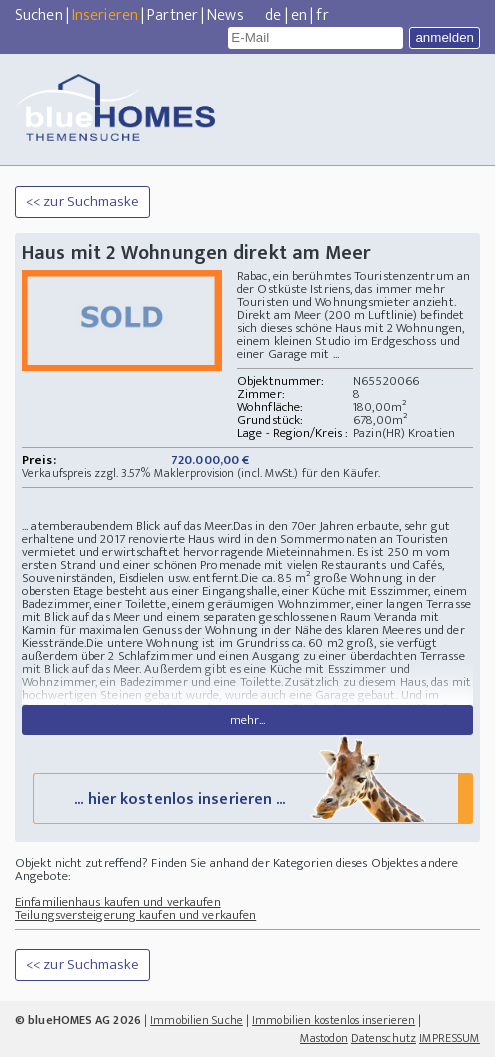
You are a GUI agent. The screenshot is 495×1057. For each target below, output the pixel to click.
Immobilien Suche (196, 1020)
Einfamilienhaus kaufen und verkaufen (118, 902)
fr (322, 15)
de (273, 15)
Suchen (39, 15)
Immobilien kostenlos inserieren (333, 1020)
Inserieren (105, 15)
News (225, 15)
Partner (172, 15)
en (299, 15)
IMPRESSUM (449, 1038)
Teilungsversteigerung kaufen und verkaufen (135, 915)
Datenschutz (383, 1038)
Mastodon (324, 1038)
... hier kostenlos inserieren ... (251, 797)
